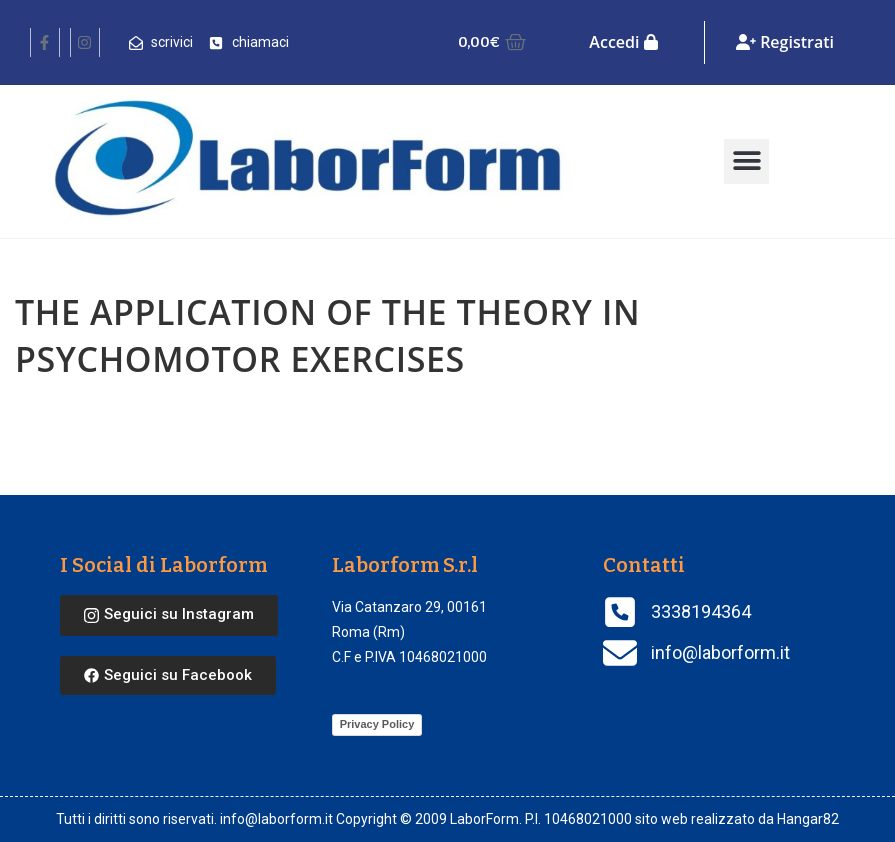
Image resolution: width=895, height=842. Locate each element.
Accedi (623, 42)
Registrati (785, 42)
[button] (746, 161)
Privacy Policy (377, 724)
